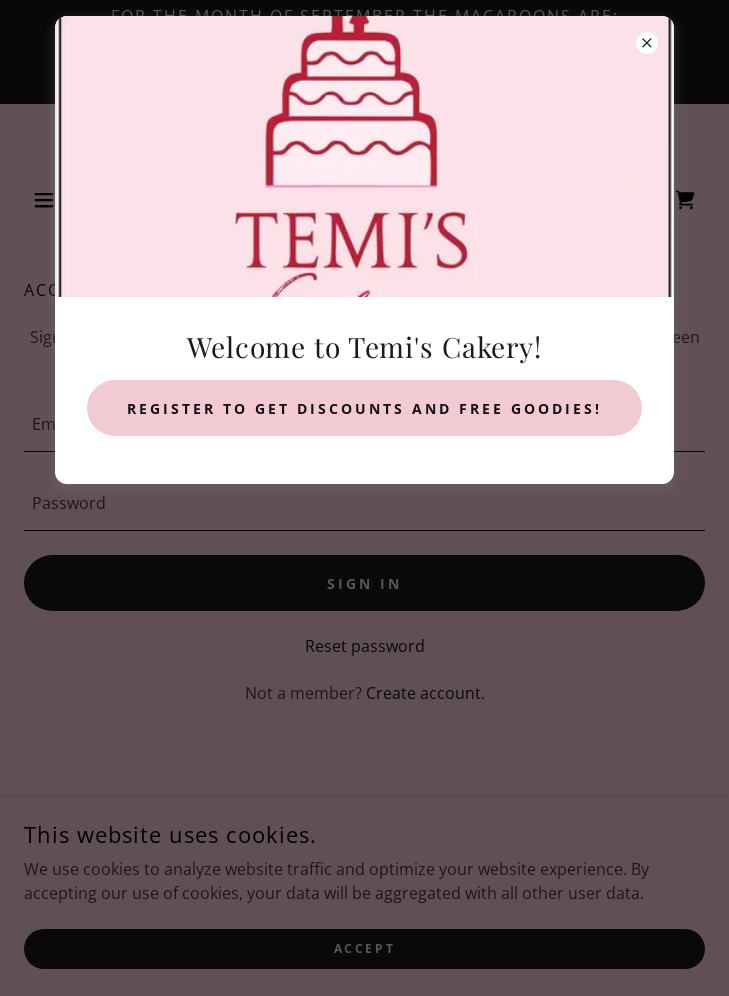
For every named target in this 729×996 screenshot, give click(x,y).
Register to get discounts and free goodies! (364, 408)
